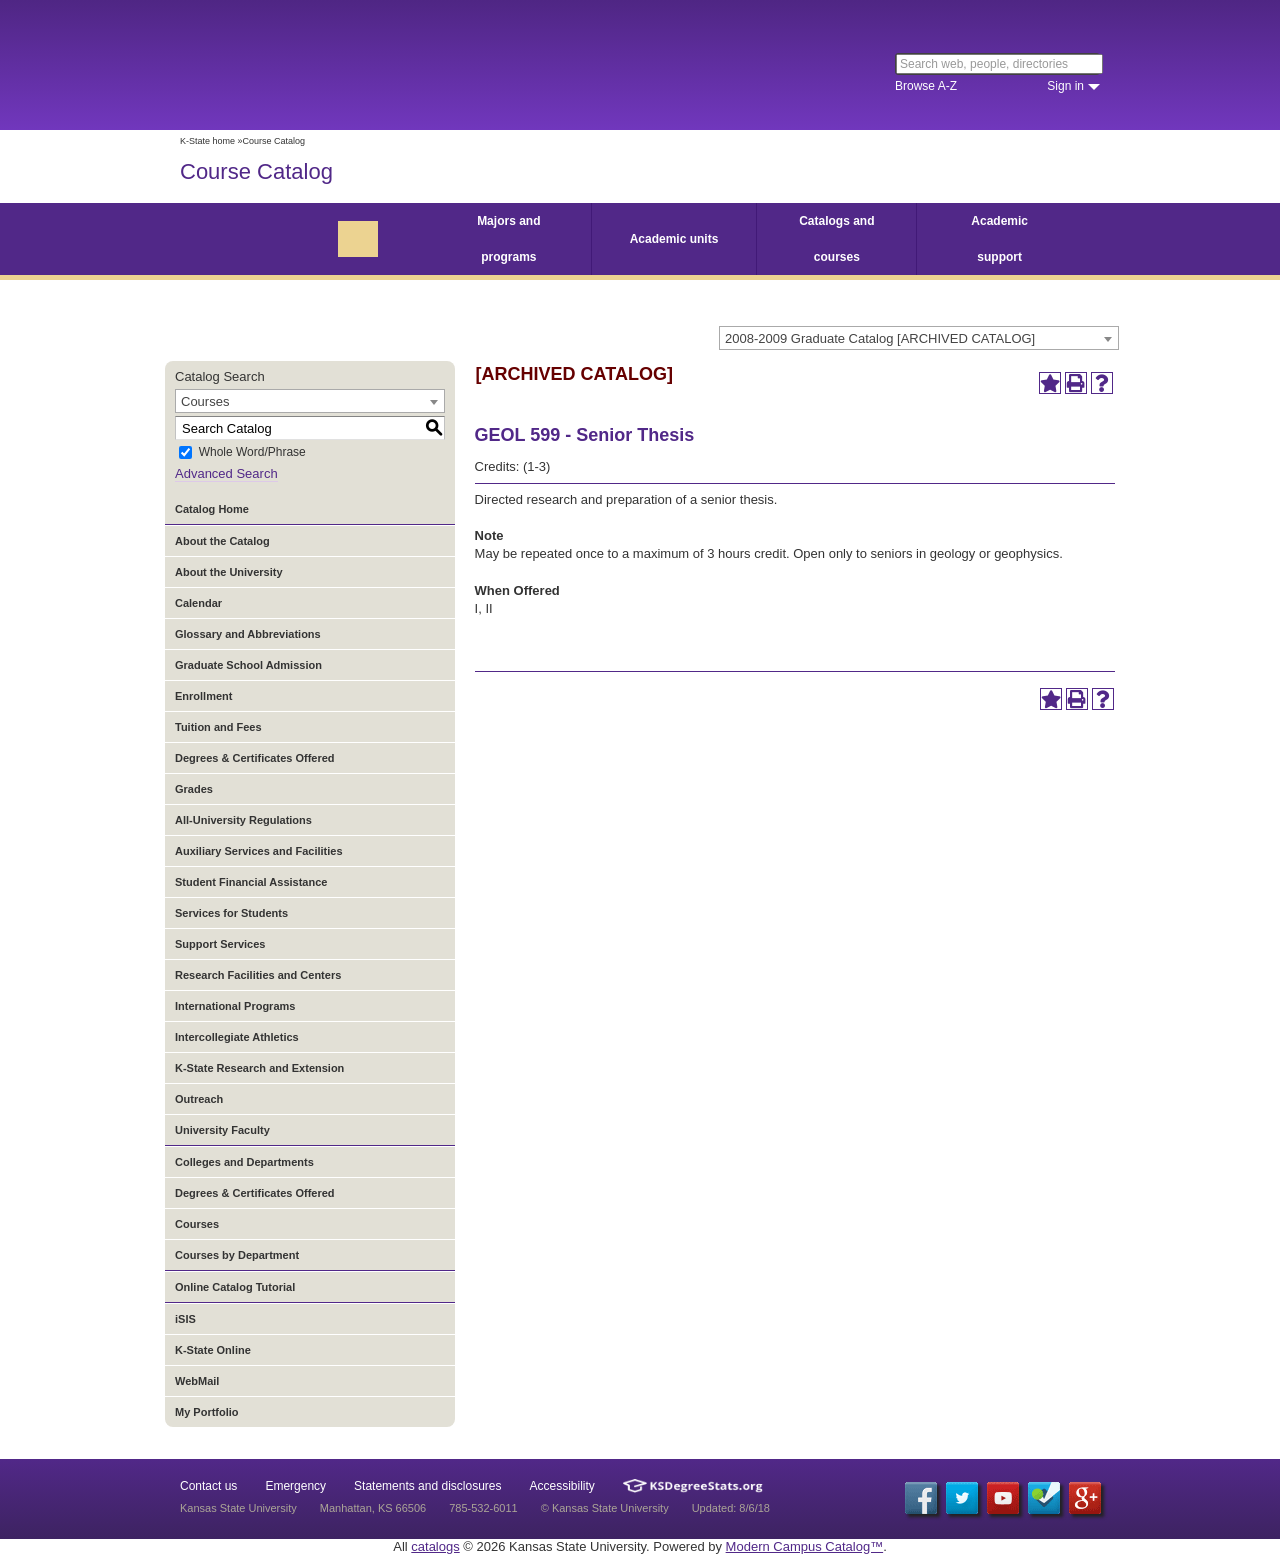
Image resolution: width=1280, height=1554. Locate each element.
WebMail (197, 1381)
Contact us (208, 1486)
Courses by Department (237, 1255)
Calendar (198, 603)
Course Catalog (256, 171)
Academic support (999, 239)
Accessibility (562, 1486)
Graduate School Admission (248, 665)
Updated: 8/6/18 (731, 1508)
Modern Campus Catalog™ (805, 1546)
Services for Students (231, 913)
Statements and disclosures (427, 1486)
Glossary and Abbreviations (248, 634)
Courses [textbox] (205, 401)
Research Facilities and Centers (258, 975)
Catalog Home (212, 509)
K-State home (207, 141)
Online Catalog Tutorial (235, 1287)
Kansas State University (342, 65)
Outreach (199, 1099)
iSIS (185, 1319)
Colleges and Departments (244, 1162)
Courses (197, 1224)
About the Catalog (222, 541)
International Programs (235, 1006)
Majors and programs (508, 239)
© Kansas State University (605, 1508)
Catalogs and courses (836, 239)
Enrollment (203, 696)
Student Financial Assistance (251, 882)
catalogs (435, 1546)
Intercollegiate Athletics (237, 1037)
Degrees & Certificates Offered (255, 758)
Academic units (674, 239)
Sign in (1065, 86)
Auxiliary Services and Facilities (259, 851)
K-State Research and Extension (259, 1068)
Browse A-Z (926, 86)
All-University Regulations (243, 820)
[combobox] (919, 338)
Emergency (295, 1486)
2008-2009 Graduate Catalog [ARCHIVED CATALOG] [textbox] (880, 338)
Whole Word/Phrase (252, 453)
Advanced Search (226, 473)
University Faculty (222, 1130)
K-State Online (213, 1350)
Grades (194, 789)
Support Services (220, 944)
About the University (229, 572)
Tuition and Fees (218, 727)
